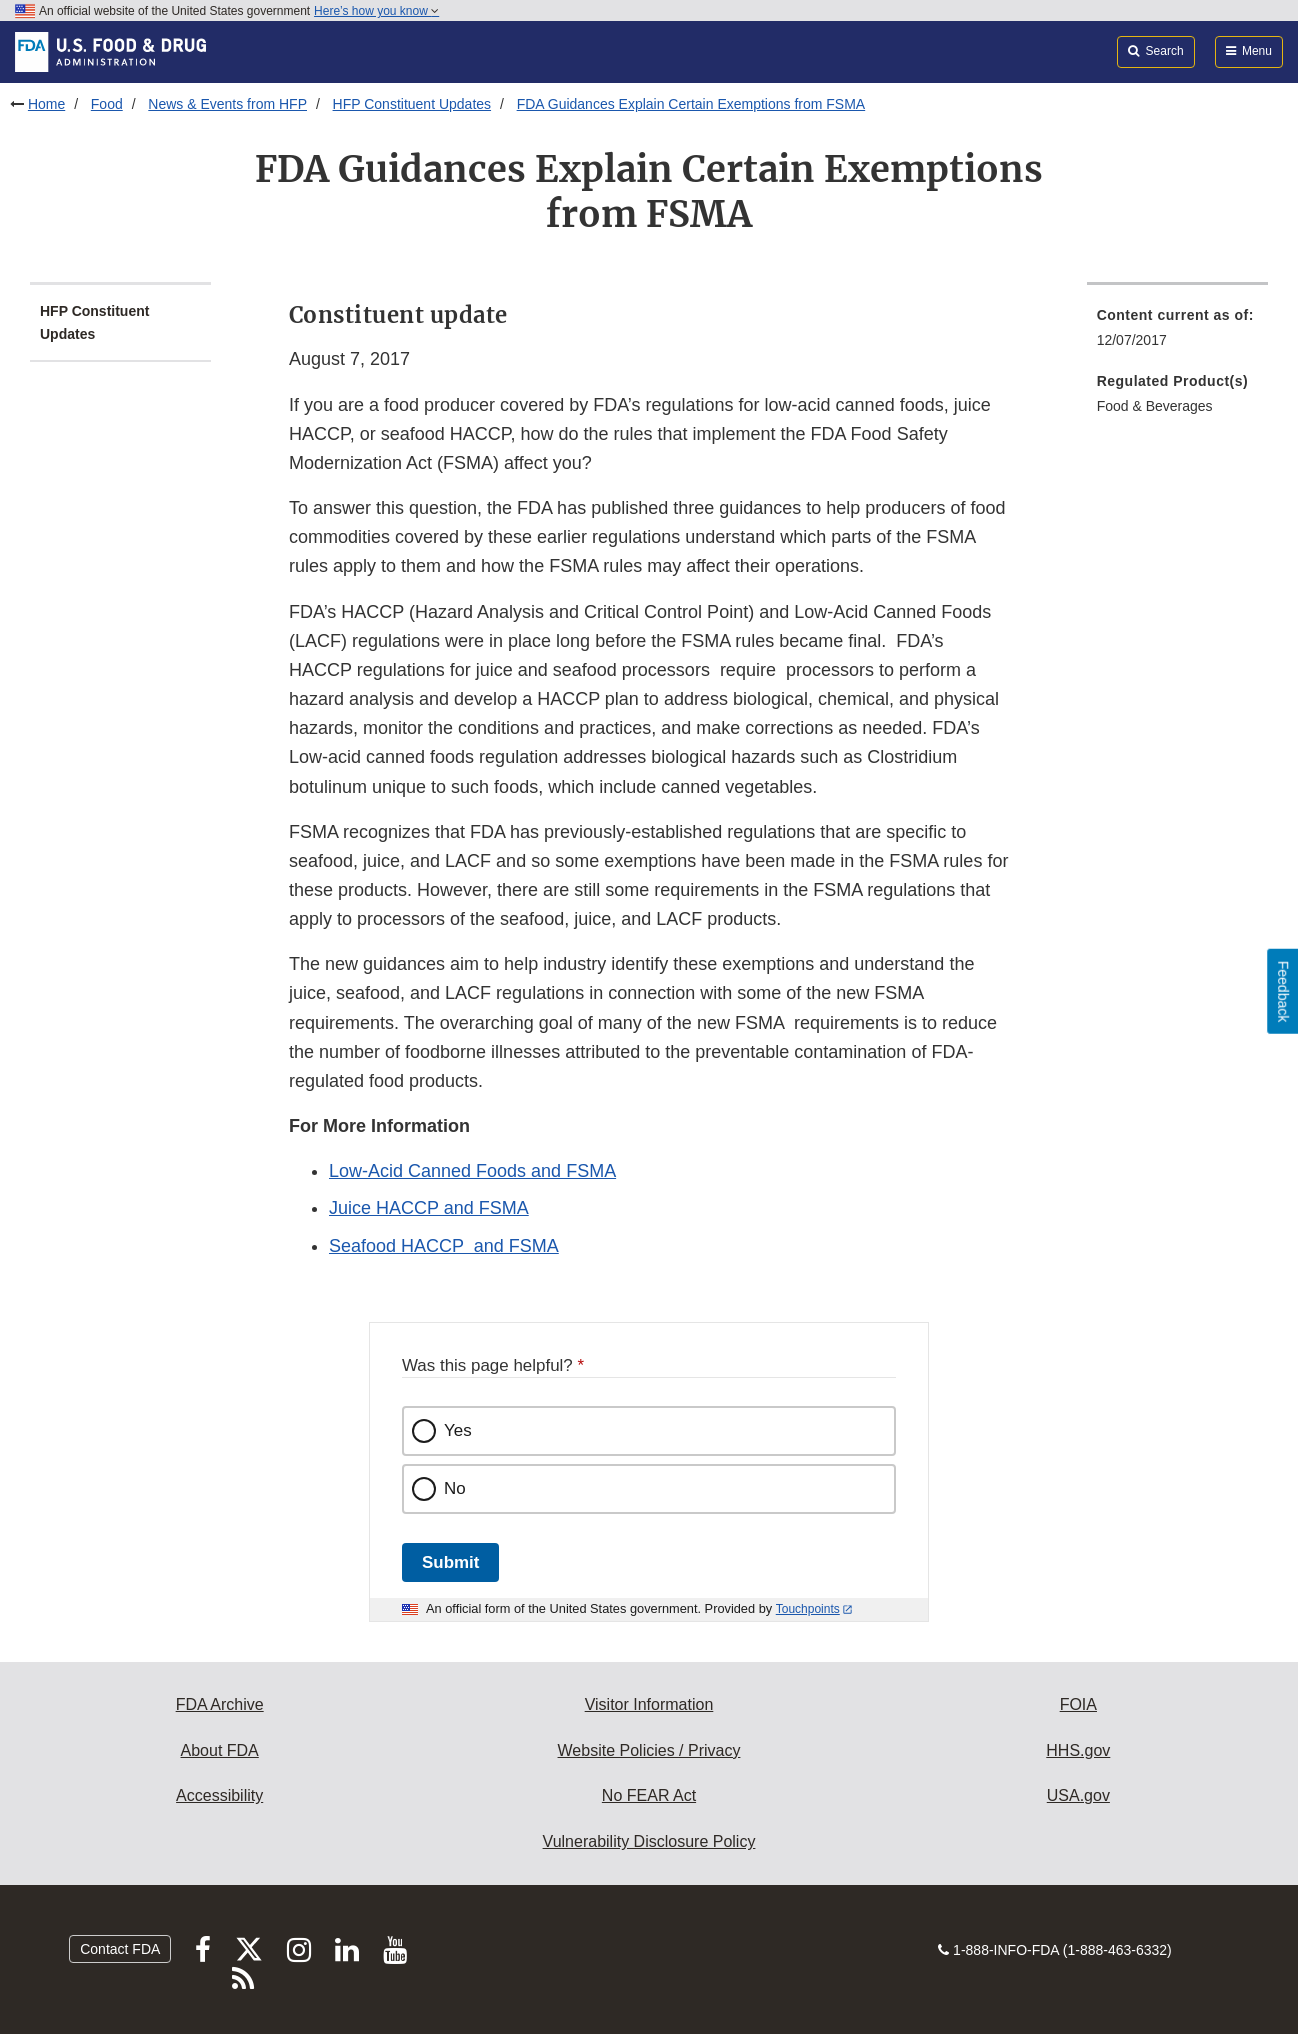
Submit (450, 1562)
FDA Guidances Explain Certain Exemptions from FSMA (691, 104)
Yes (458, 1430)
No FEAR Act (649, 1795)
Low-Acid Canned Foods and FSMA (472, 1171)
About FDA (220, 1750)
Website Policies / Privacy (649, 1750)
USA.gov (1078, 1795)
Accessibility (219, 1795)
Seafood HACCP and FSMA (444, 1246)
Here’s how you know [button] (376, 11)
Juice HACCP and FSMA (429, 1208)
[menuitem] (1177, 333)
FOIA (1078, 1704)
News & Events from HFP (227, 104)
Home (46, 104)
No (455, 1488)
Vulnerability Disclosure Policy (649, 1841)
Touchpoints (808, 1609)
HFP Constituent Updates (412, 104)
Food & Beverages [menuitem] (1155, 406)
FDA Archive (220, 1704)
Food (107, 104)
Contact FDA (120, 1949)
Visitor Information (649, 1704)
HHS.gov (1078, 1750)
